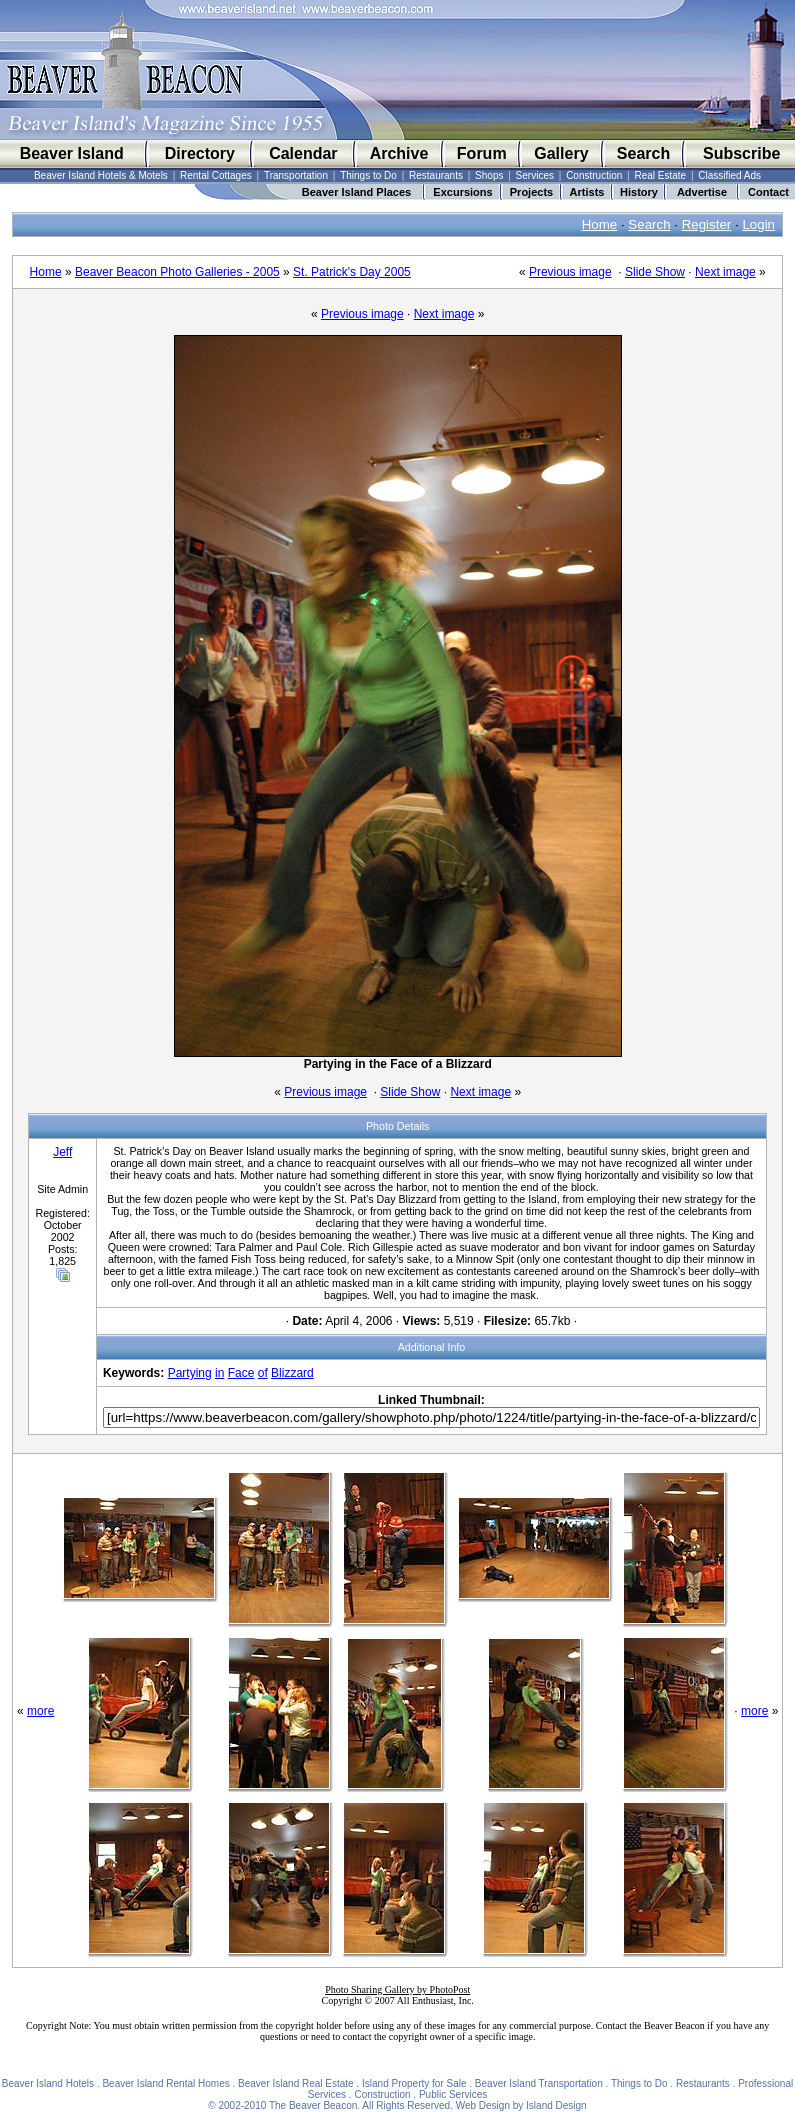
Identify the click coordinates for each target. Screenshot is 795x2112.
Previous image (570, 272)
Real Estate (660, 175)
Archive (399, 153)
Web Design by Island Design (521, 2105)
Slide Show (655, 272)
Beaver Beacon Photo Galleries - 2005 (177, 272)
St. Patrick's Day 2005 (352, 272)
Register (707, 224)
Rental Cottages (216, 175)
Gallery (561, 153)
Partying (190, 1373)
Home (600, 224)
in (219, 1373)
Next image (725, 272)
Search (643, 153)
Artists (587, 192)
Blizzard (292, 1373)
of (263, 1373)
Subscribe (741, 153)
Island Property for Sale (414, 2083)
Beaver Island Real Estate (296, 2083)
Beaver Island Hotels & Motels (101, 175)
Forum (482, 153)
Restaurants (436, 175)
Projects (531, 192)
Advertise (702, 192)
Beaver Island (72, 153)
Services (535, 175)
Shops (489, 175)
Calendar (303, 153)
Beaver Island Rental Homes (165, 2083)
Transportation (296, 175)
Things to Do (368, 175)
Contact (768, 192)
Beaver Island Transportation (539, 2083)
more (40, 1711)
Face (241, 1373)
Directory (200, 153)
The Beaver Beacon (313, 2105)
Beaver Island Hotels (48, 2083)
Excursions (462, 192)
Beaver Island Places (356, 192)
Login (758, 224)
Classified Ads (729, 175)
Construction (594, 175)
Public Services (453, 2094)
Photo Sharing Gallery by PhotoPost (397, 1989)
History (639, 192)
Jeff (62, 1152)
